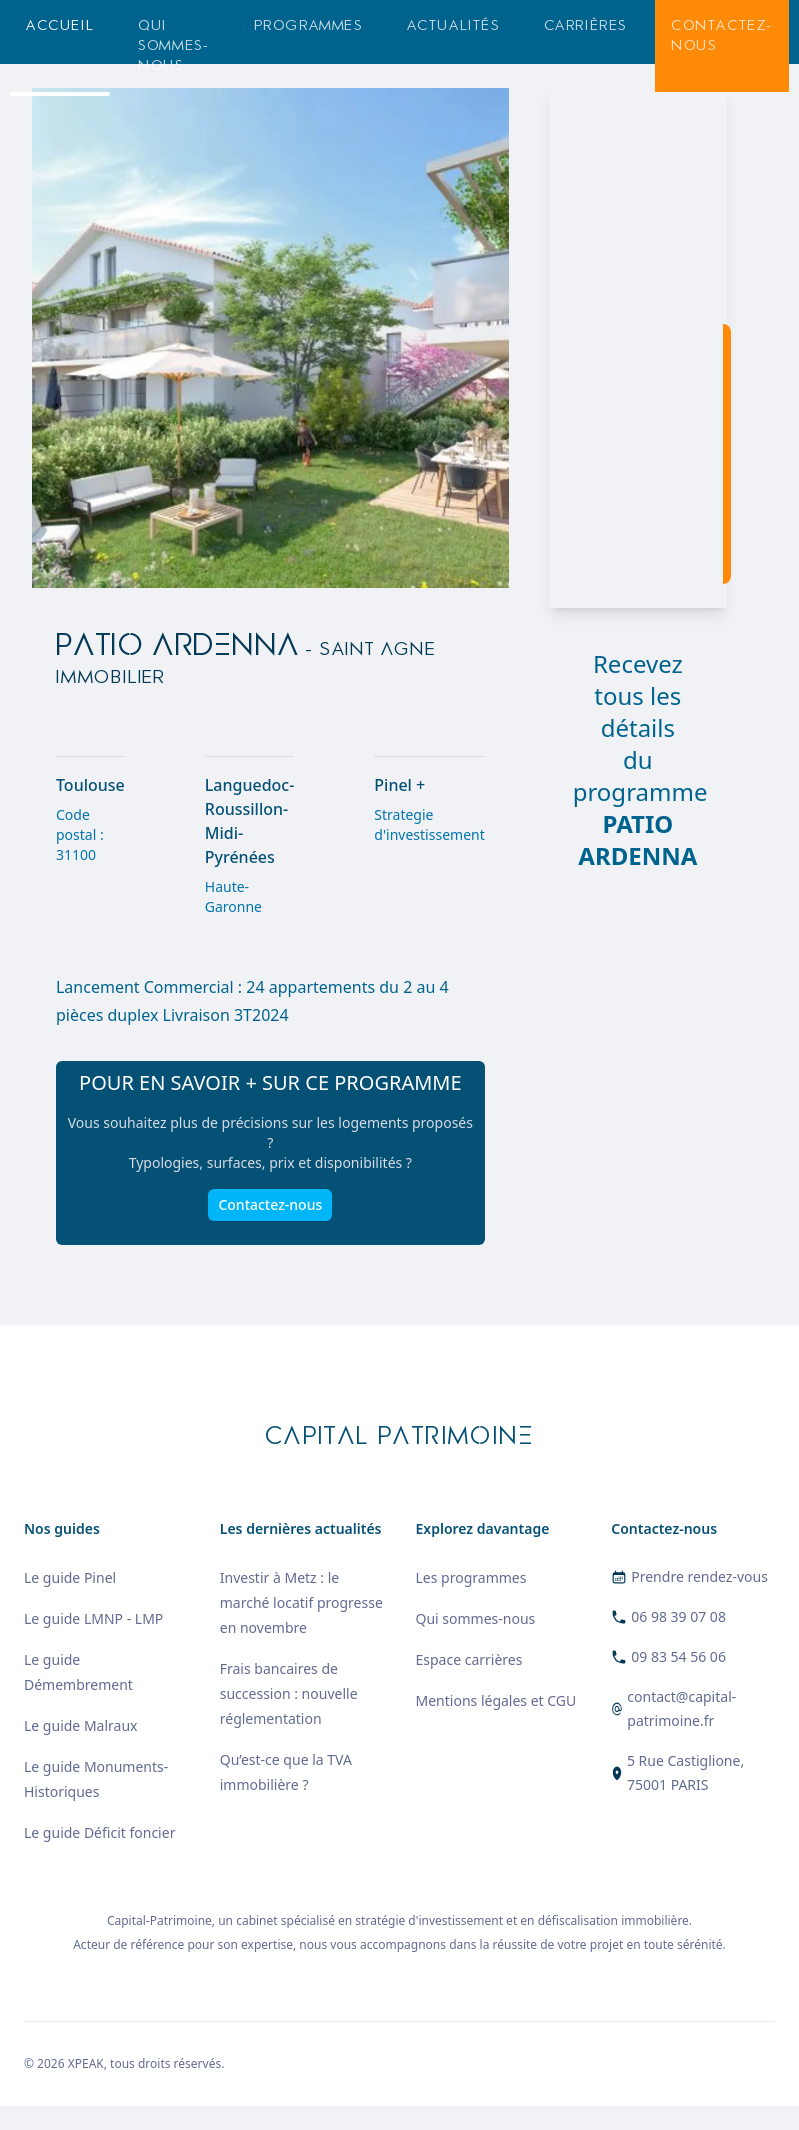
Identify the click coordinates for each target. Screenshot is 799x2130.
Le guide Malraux (80, 1725)
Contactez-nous (722, 35)
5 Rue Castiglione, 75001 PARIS (685, 1772)
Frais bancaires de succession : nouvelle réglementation (289, 1693)
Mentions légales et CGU (496, 1700)
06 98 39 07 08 (678, 1616)
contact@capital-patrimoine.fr (681, 1708)
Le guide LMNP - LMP (93, 1618)
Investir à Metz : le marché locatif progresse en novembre (301, 1602)
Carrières (585, 25)
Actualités (453, 25)
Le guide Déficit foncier (99, 1832)
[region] (638, 348)
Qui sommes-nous (173, 45)
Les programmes (471, 1577)
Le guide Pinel (70, 1577)
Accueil (60, 25)
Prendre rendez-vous (699, 1576)
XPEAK (86, 2063)
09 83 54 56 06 (678, 1656)
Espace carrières (469, 1659)
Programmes (308, 25)
